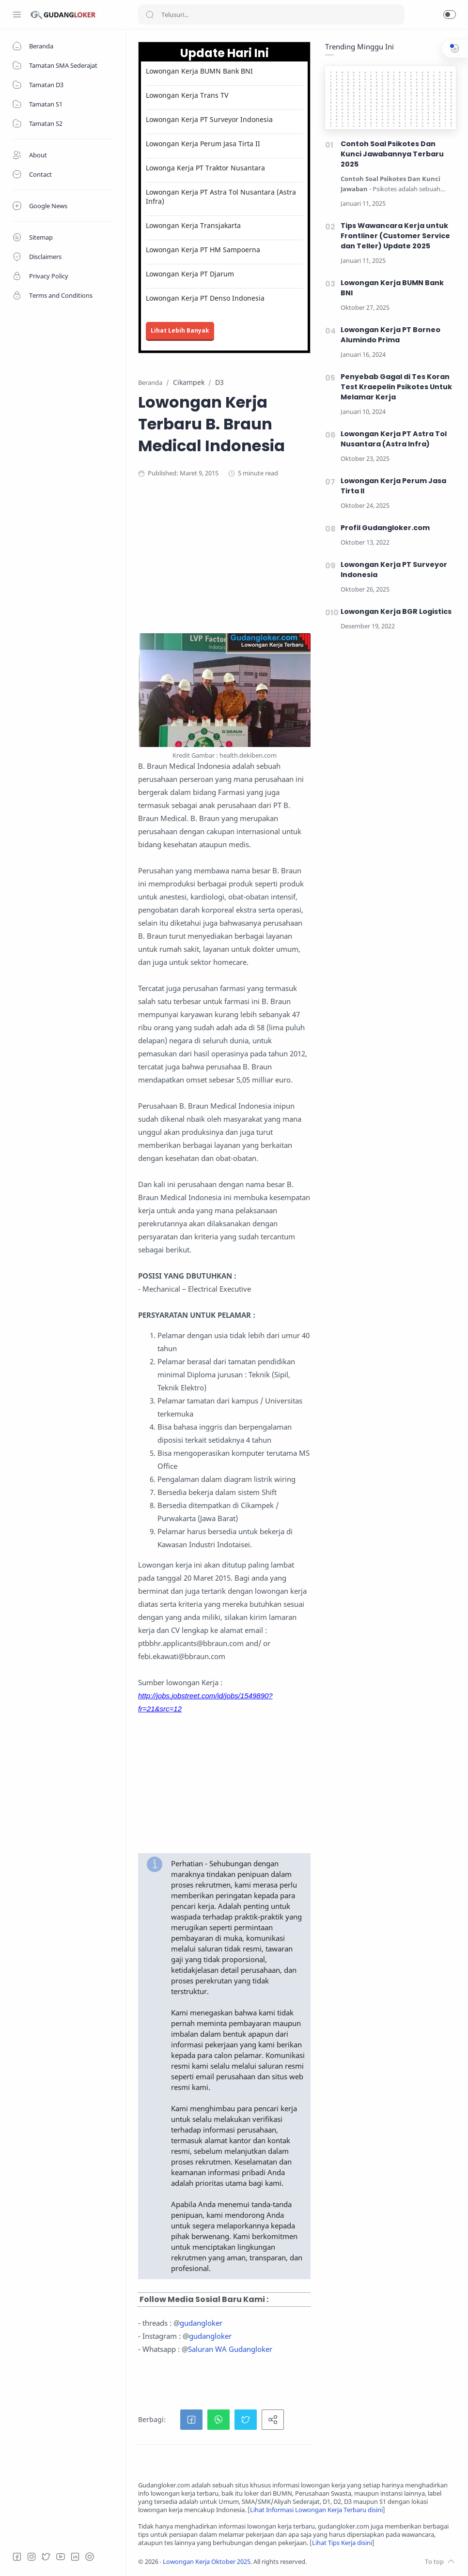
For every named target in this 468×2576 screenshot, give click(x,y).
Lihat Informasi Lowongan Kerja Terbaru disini (316, 2510)
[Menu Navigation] (17, 14)
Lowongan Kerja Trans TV (187, 95)
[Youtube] (60, 2556)
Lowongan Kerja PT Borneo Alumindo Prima (390, 335)
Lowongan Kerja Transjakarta (193, 225)
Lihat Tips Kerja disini (342, 2543)
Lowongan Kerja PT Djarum (190, 273)
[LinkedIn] (75, 2556)
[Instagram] (31, 2556)
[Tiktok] (89, 2556)
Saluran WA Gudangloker (230, 2349)
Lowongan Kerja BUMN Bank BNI (199, 71)
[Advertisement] (297, 565)
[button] (449, 14)
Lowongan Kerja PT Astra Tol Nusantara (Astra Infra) (221, 196)
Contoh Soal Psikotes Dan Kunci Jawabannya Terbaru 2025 (392, 154)
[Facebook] (17, 2556)
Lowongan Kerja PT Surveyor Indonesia (209, 119)
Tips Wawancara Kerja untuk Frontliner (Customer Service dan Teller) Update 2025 (395, 236)
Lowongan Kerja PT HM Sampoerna (203, 249)
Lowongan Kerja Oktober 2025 (206, 2562)
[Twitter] (46, 2556)
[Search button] (149, 14)
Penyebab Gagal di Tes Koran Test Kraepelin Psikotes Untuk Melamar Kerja (396, 387)
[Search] (271, 14)
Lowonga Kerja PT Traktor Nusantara (205, 167)
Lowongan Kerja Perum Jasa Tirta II (203, 143)
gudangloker (201, 2323)
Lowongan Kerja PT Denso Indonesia (205, 298)
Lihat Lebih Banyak (180, 330)
